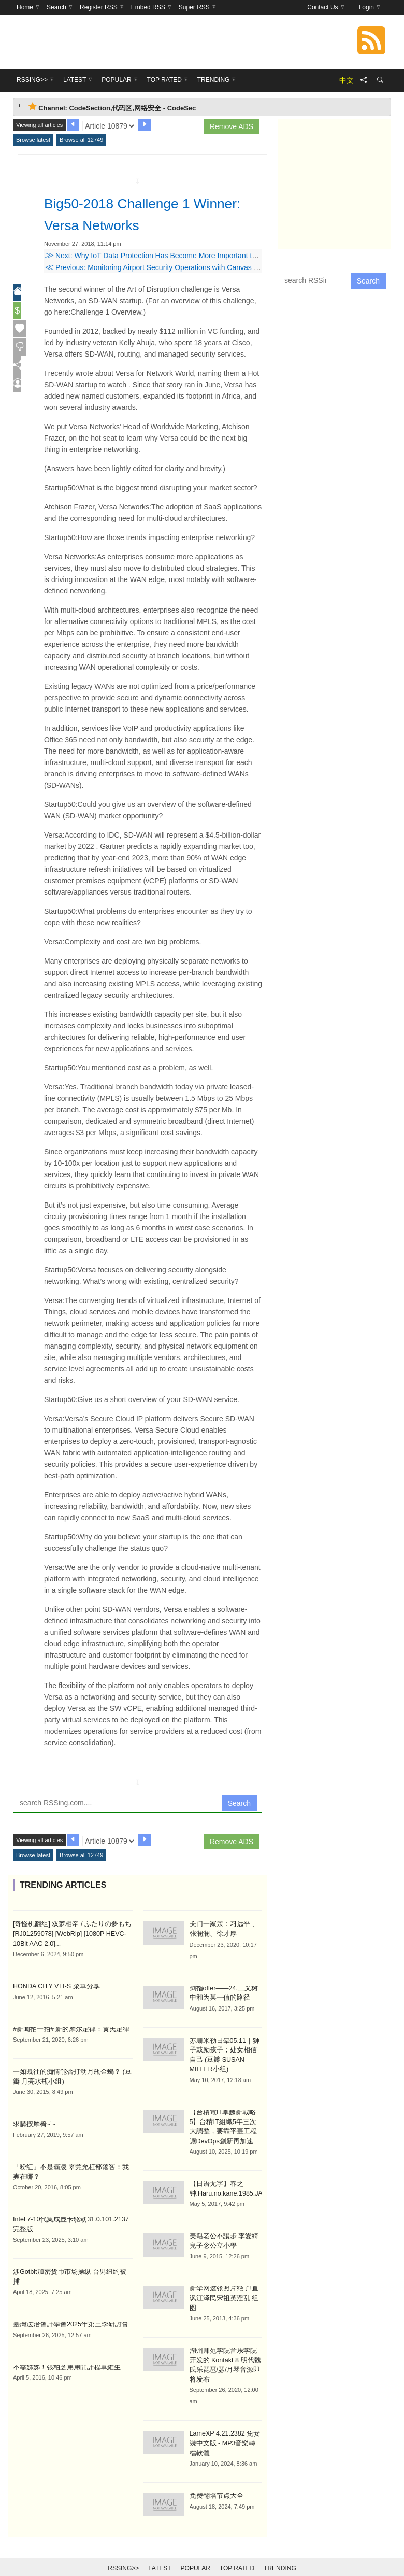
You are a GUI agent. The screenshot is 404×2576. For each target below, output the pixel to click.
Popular (195, 2551)
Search (239, 1803)
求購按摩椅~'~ (32, 2122)
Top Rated (237, 2551)
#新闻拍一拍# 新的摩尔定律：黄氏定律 (67, 2027)
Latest (159, 2551)
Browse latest (33, 140)
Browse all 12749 (81, 140)
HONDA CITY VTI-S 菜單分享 (54, 1985)
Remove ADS (231, 126)
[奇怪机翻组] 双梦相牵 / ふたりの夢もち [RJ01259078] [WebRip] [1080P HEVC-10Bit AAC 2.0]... (68, 1933)
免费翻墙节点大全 (214, 2478)
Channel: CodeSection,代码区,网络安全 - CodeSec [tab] (112, 107)
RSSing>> (123, 2551)
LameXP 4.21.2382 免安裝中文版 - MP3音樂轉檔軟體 (223, 2427)
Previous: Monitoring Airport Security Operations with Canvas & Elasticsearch (174, 267)
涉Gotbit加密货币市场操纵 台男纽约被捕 (68, 2268)
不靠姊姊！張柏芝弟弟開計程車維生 (62, 2353)
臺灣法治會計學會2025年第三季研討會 (66, 2310)
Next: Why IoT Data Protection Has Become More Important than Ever (162, 255)
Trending (280, 2551)
